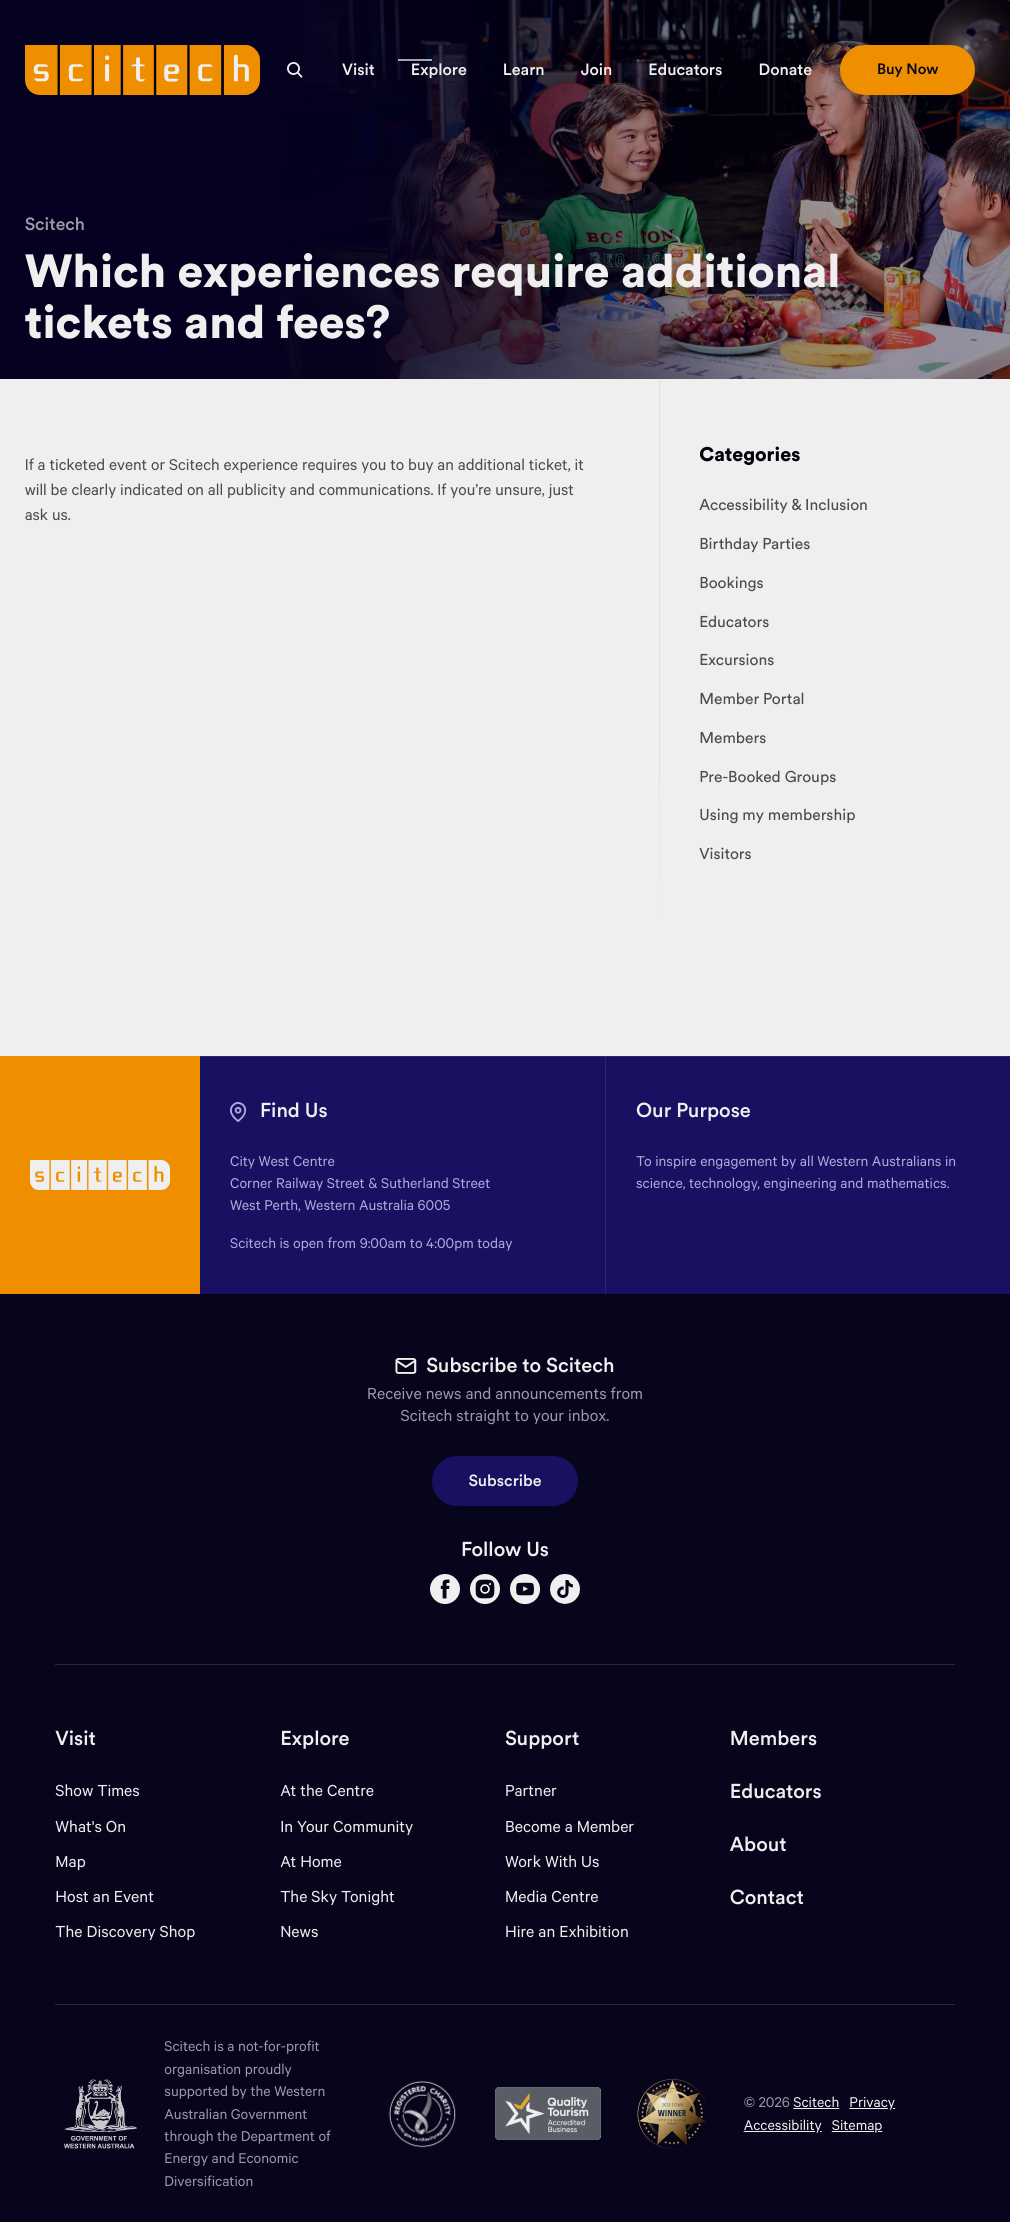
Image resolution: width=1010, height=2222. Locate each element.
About (758, 1844)
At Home (311, 1861)
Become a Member (569, 1826)
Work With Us (552, 1861)
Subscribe (505, 1481)
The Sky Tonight (337, 1896)
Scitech (55, 223)
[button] (358, 70)
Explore (314, 1738)
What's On (90, 1826)
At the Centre (327, 1790)
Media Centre (551, 1896)
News (299, 1931)
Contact (767, 1897)
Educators (776, 1791)
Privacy (872, 2101)
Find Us (294, 1110)
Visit (75, 1738)
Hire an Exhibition (567, 1931)
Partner (531, 1790)
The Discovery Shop (125, 1931)
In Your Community (346, 1826)
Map (82, 1861)
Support (542, 1738)
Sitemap (857, 2124)
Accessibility (783, 2124)
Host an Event (104, 1896)
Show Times (97, 1790)
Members (773, 1738)
